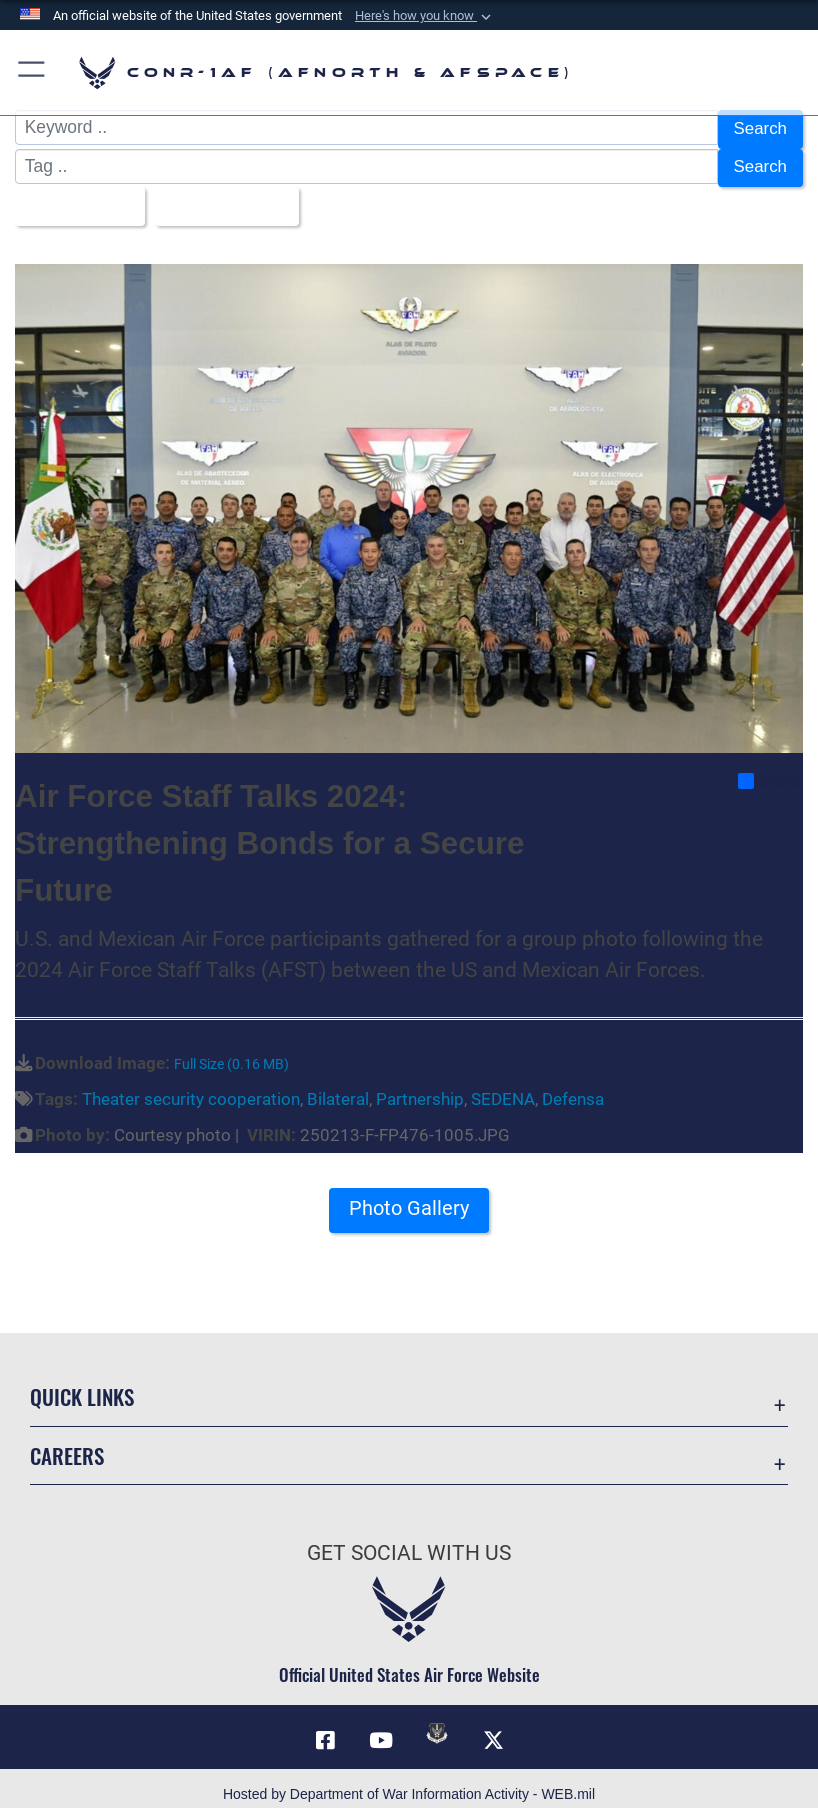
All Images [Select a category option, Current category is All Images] (74, 198)
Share (769, 769)
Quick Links (82, 1385)
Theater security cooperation (191, 1088)
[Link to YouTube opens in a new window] (381, 1729)
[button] (425, 16)
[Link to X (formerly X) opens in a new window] (493, 1729)
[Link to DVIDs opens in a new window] (437, 1722)
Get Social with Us (409, 1542)
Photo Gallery (409, 1197)
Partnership (420, 1088)
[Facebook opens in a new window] (325, 1729)
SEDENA (503, 1088)
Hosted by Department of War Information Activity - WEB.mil (409, 1782)
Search (759, 128)
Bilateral (338, 1088)
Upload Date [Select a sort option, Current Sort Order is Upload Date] (225, 198)
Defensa (573, 1088)
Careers (67, 1444)
